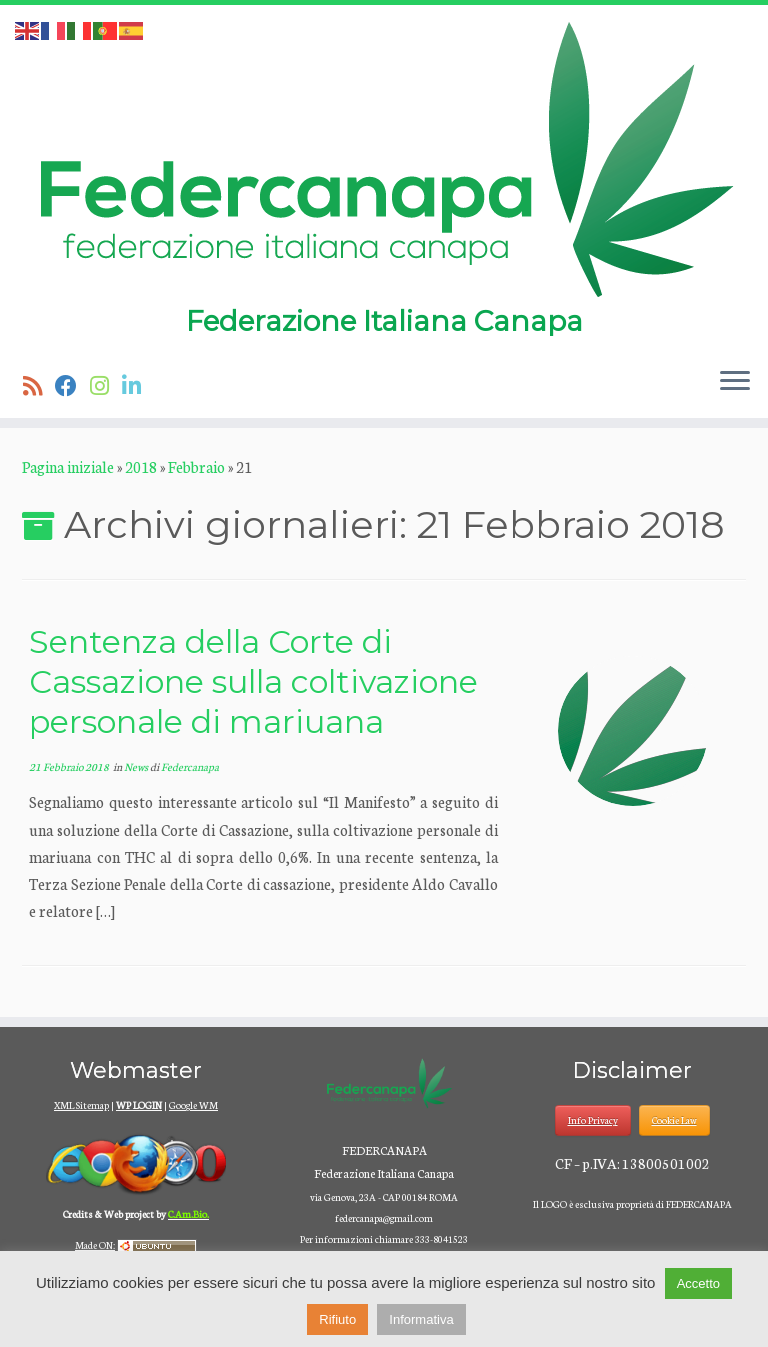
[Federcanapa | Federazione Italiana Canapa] (384, 158)
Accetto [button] (698, 1283)
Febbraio (196, 466)
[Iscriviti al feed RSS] (39, 385)
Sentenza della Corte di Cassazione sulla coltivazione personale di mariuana (253, 681)
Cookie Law (674, 1120)
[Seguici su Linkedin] (138, 385)
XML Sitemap (81, 1105)
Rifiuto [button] (337, 1319)
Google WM (193, 1105)
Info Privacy (593, 1120)
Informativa (421, 1319)
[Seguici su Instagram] (106, 385)
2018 (141, 466)
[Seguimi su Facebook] (72, 385)
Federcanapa (190, 766)
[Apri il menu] (735, 382)
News (137, 766)
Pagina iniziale (68, 466)
